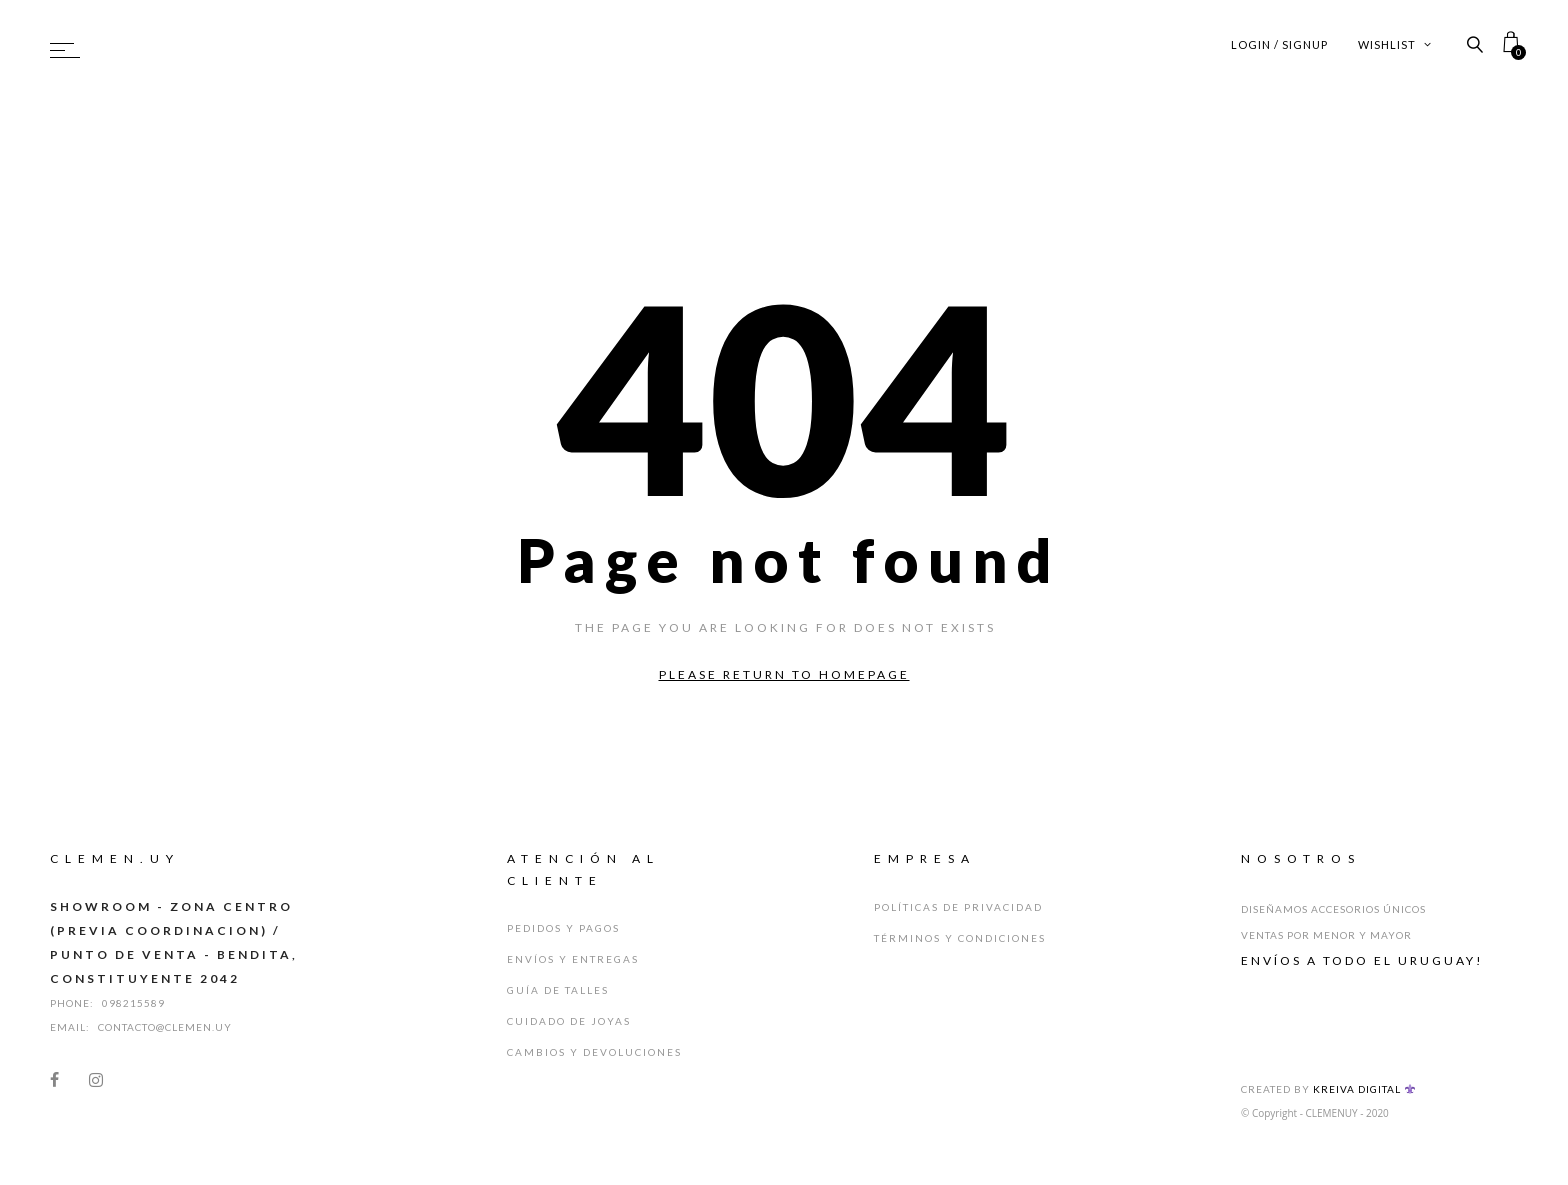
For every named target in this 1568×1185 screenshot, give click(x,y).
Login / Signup (1279, 44)
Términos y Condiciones (960, 938)
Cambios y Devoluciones (594, 1052)
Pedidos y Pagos (563, 928)
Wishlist (1395, 44)
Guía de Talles (558, 990)
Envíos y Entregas (573, 959)
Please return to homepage (784, 674)
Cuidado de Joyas (569, 1021)
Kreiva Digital (1364, 1089)
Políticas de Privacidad (958, 907)
